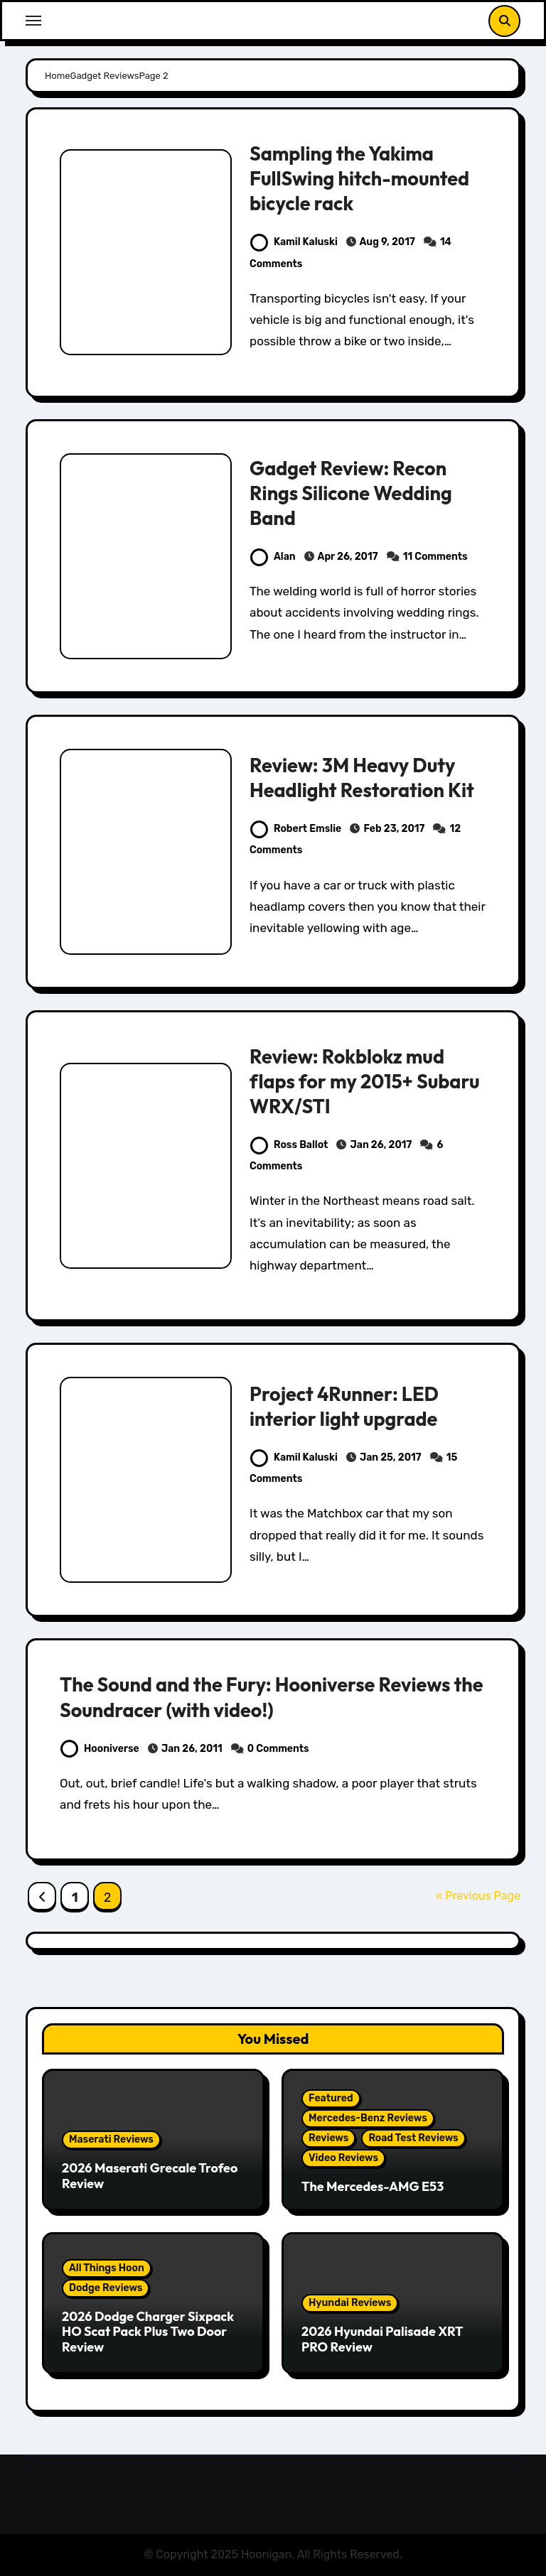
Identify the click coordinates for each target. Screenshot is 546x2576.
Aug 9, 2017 (387, 242)
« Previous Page (477, 1896)
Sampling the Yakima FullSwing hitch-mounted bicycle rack (359, 178)
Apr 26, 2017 (348, 557)
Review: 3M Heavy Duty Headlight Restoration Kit (362, 777)
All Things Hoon (106, 2268)
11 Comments (435, 557)
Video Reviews (343, 2158)
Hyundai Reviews (350, 2303)
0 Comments (278, 1749)
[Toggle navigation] (33, 21)
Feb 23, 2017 (394, 829)
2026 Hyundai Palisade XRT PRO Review (382, 2339)
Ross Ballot (289, 1145)
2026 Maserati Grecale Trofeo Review (149, 2176)
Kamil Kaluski (294, 242)
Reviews (328, 2138)
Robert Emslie (295, 829)
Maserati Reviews (111, 2139)
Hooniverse (99, 1749)
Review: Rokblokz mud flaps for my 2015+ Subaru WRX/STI (364, 1081)
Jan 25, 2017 (391, 1457)
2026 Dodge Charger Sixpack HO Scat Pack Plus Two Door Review (148, 2331)
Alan (273, 557)
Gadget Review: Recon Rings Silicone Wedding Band (351, 493)
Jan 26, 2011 (192, 1749)
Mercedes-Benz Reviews (368, 2118)
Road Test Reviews (413, 2138)
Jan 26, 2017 (381, 1145)
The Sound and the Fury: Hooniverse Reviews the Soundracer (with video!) (271, 1696)
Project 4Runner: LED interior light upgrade (344, 1406)
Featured (331, 2098)
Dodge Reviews (105, 2288)
